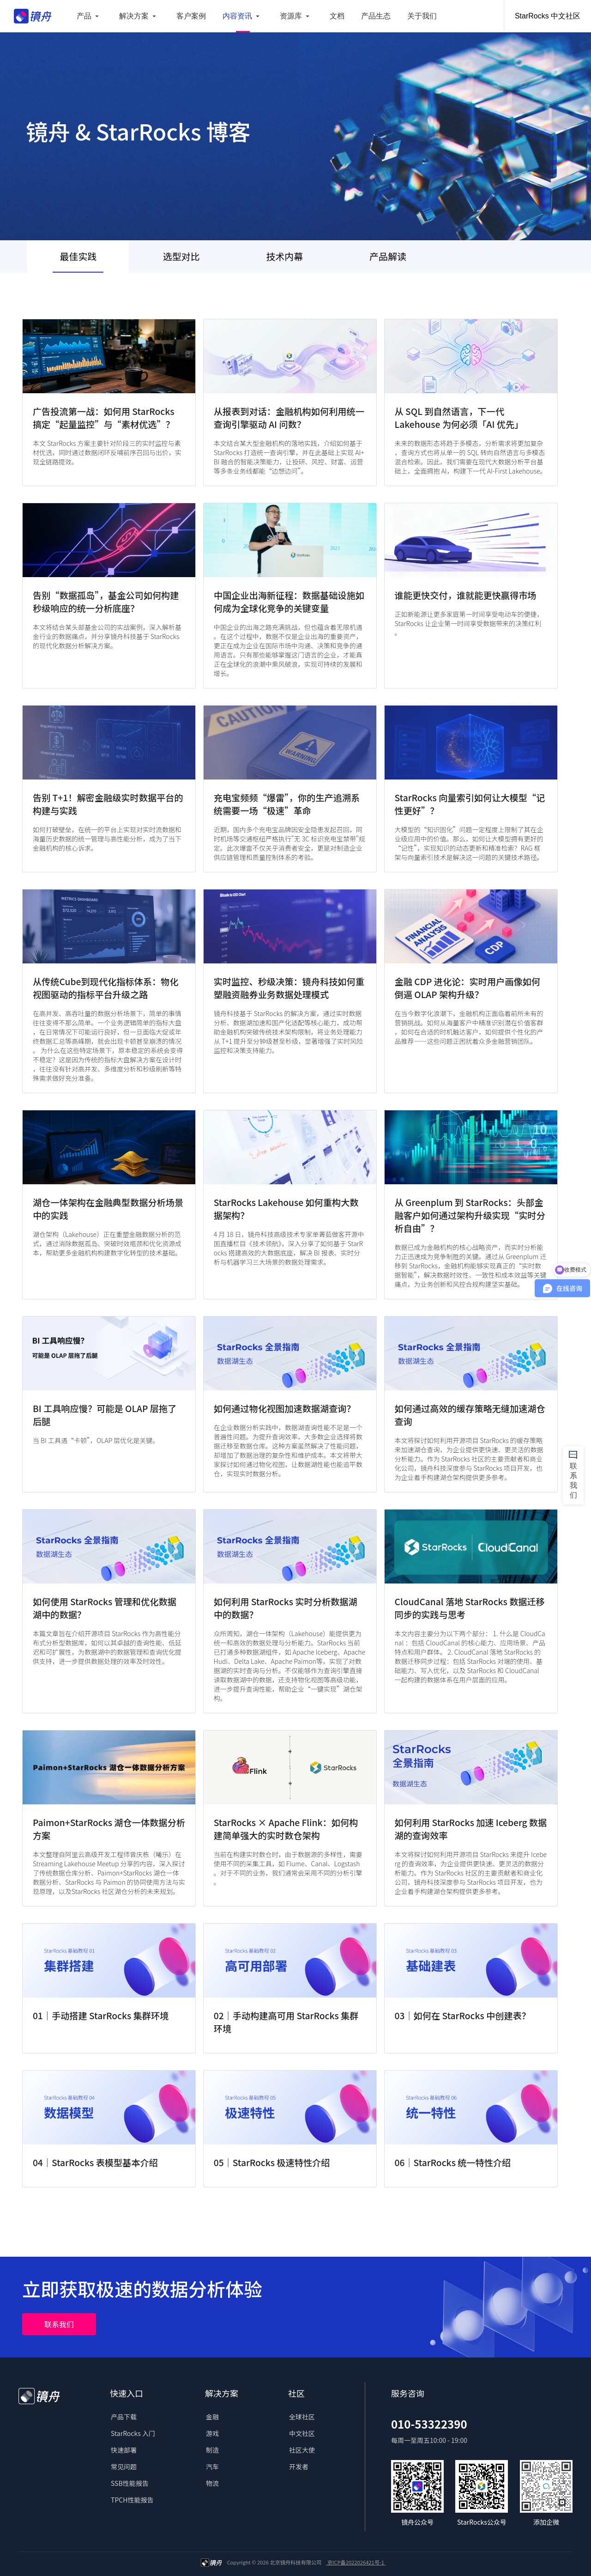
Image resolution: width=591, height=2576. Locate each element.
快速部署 (124, 2449)
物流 (212, 2483)
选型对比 (181, 256)
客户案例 (191, 16)
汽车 (212, 2466)
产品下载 (124, 2416)
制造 (212, 2449)
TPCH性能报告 (132, 2499)
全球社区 (302, 2416)
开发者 (298, 2466)
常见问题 (124, 2466)
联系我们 (59, 2324)
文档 (337, 16)
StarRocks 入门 (133, 2433)
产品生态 (376, 16)
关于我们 (422, 16)
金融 (212, 2416)
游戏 (212, 2433)
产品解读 (387, 256)
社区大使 (302, 2449)
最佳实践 (78, 256)
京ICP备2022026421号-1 (355, 2562)
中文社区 (302, 2433)
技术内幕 (284, 256)
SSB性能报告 (130, 2483)
